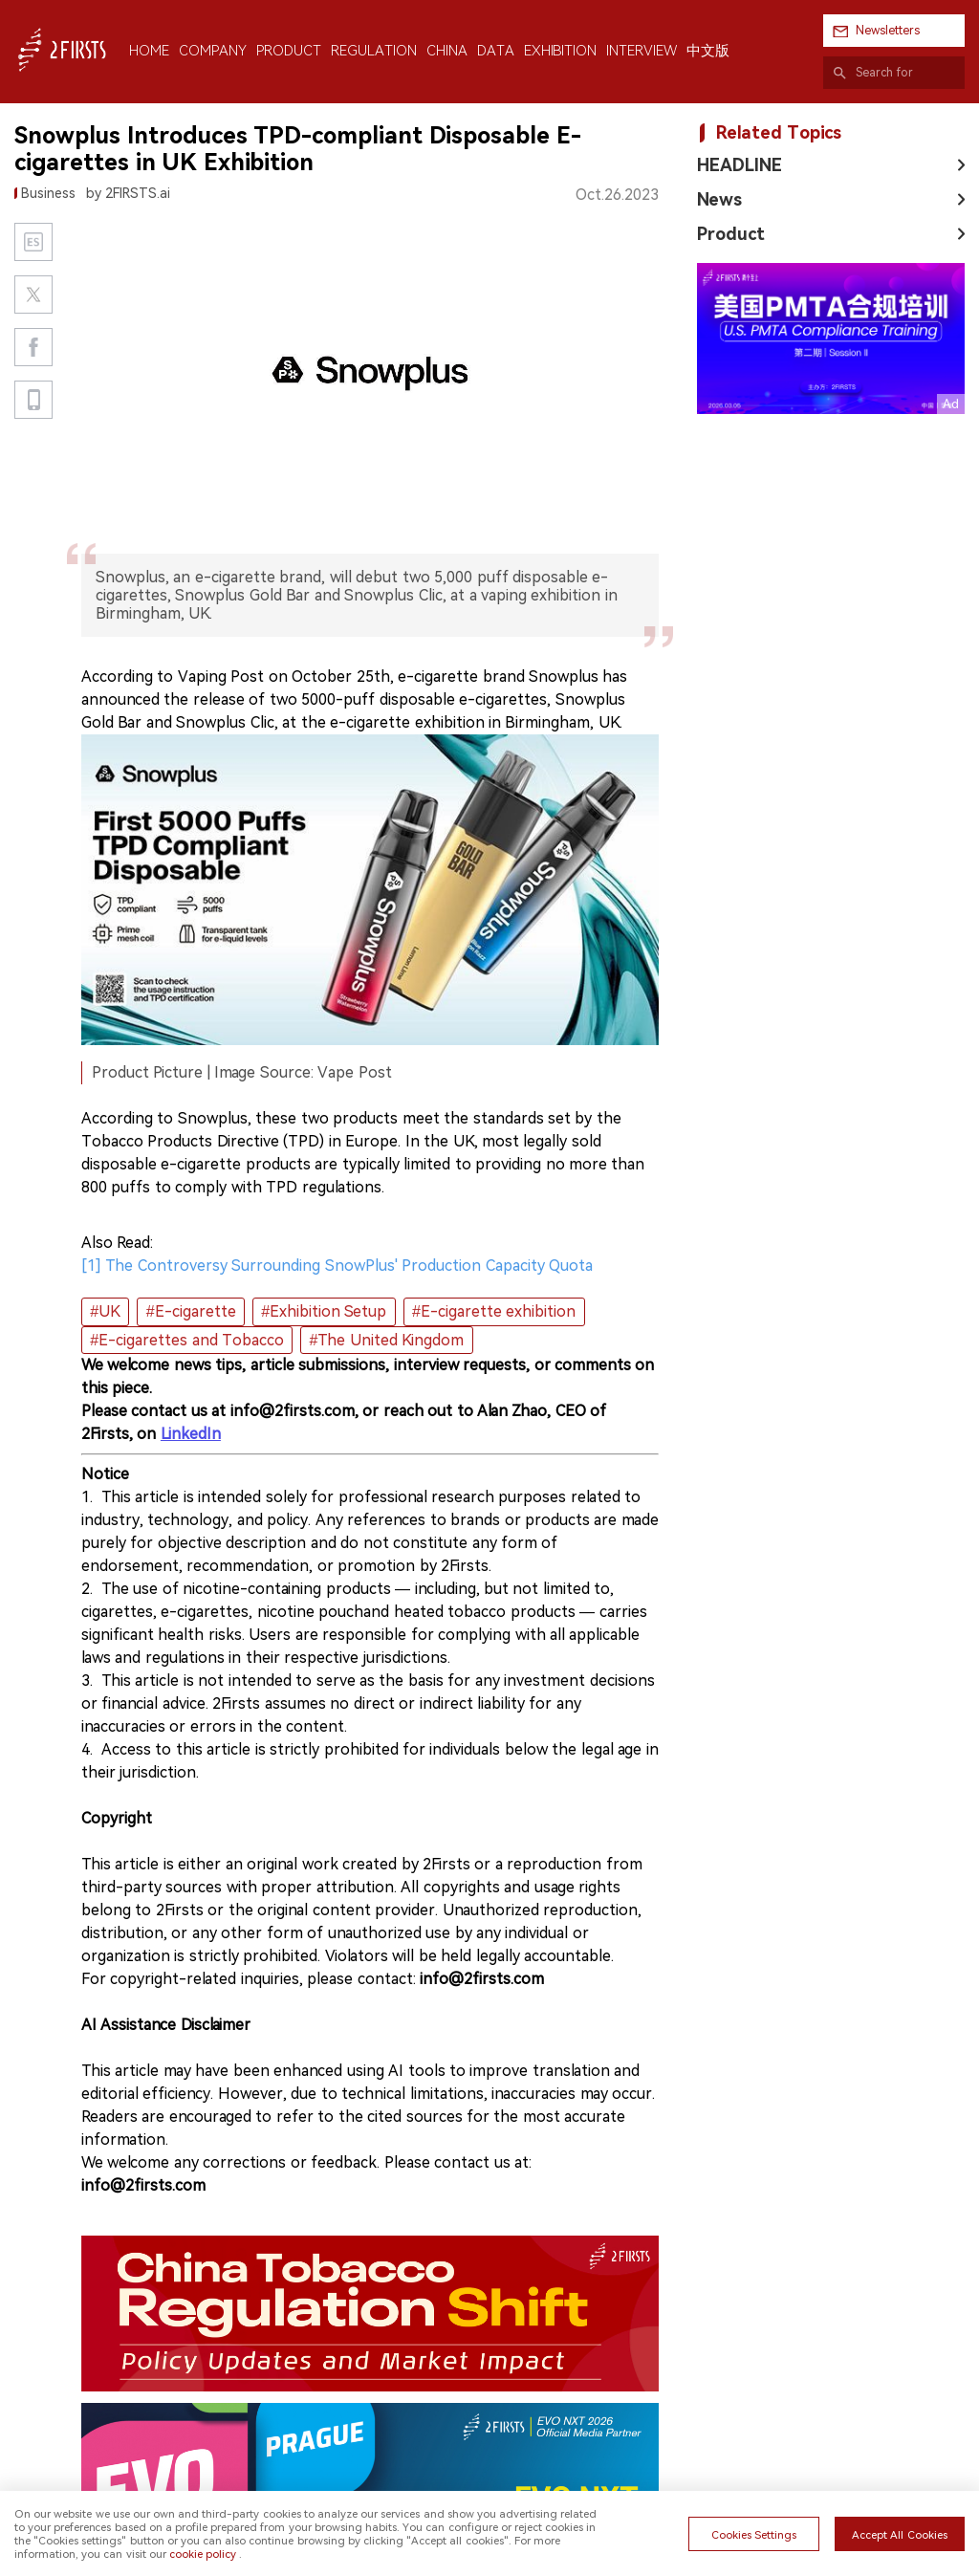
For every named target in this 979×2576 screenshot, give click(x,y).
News (719, 199)
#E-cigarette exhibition (494, 1311)
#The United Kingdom (387, 1340)
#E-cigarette (191, 1311)
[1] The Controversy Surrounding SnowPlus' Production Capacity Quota (337, 1265)
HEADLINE (739, 165)
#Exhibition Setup (323, 1311)
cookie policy (202, 2554)
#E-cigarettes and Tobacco (187, 1340)
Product (731, 234)
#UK (105, 1311)
